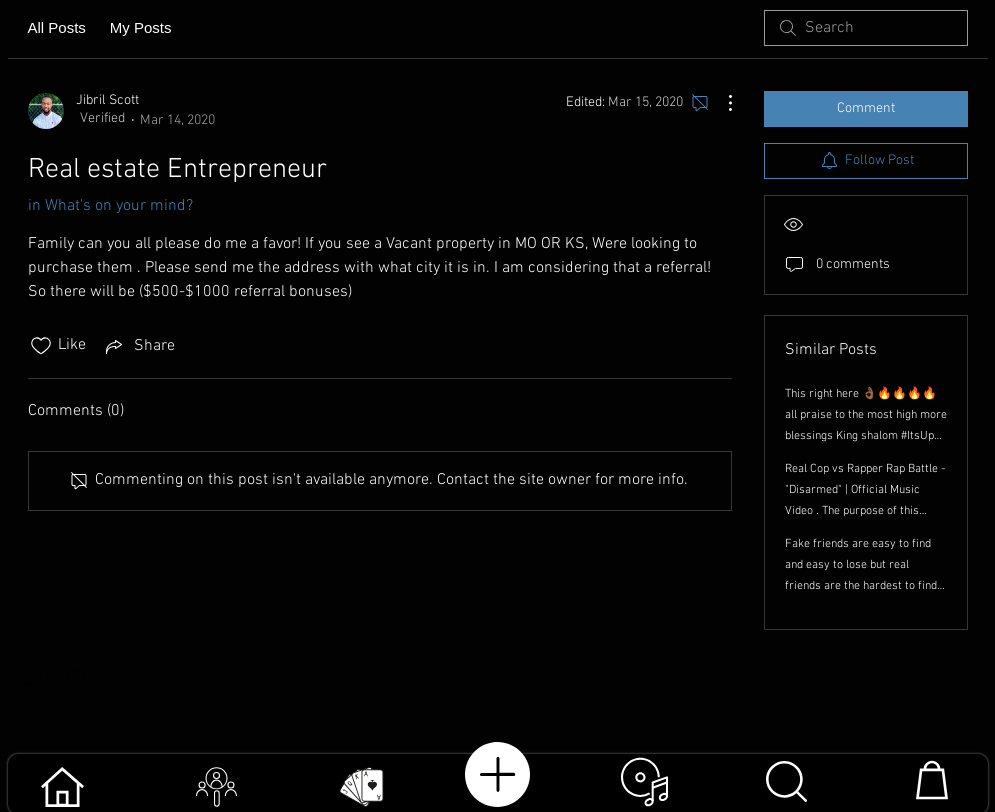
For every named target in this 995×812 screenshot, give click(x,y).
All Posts (57, 27)
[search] (866, 28)
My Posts (141, 27)
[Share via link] (138, 346)
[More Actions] (720, 103)
